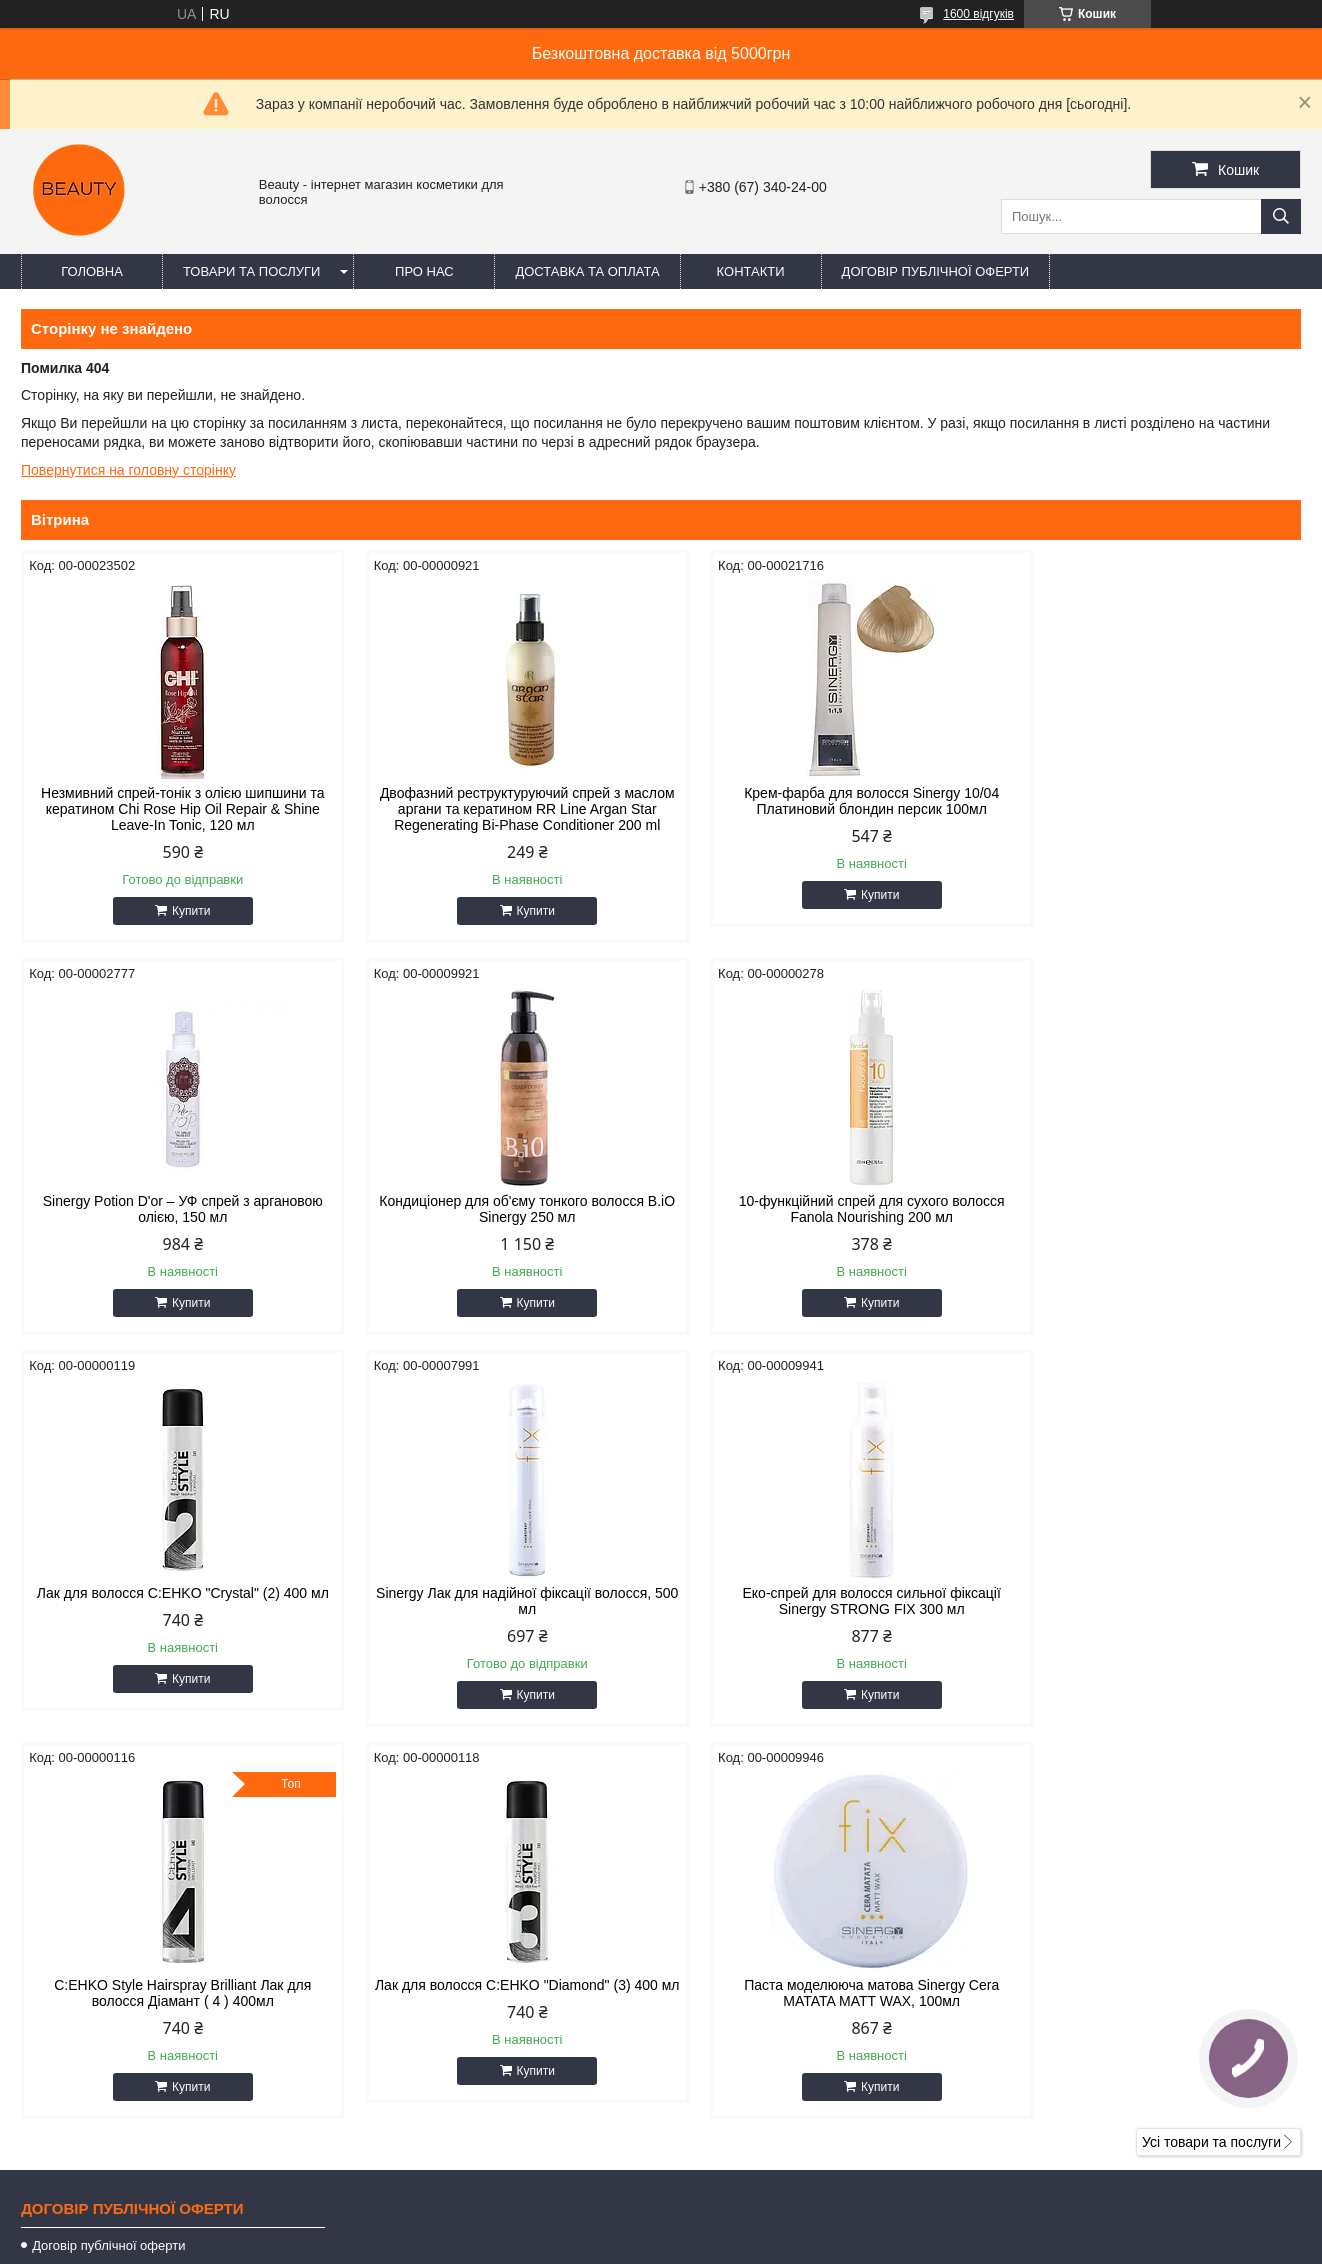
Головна (92, 271)
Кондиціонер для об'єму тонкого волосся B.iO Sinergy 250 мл (173, 1225)
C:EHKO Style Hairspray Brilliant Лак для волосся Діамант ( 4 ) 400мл (498, 1617)
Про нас (424, 271)
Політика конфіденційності (761, 2245)
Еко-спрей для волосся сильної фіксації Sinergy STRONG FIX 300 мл (173, 1617)
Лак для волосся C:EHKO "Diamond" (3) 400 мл (823, 1617)
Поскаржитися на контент (606, 2245)
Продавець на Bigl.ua (661, 2227)
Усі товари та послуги (1211, 1766)
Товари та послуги (251, 271)
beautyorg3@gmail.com (766, 1999)
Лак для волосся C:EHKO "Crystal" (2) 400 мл (823, 1225)
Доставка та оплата (587, 271)
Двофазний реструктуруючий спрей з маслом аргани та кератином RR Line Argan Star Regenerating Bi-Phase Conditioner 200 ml (498, 817)
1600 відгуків (978, 14)
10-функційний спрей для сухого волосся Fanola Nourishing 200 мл (498, 1225)
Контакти (751, 271)
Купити (181, 911)
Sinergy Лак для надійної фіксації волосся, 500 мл (1148, 1225)
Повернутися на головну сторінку (128, 470)
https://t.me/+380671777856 (779, 2025)
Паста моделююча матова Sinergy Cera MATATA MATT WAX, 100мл (1148, 1617)
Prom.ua (754, 2209)
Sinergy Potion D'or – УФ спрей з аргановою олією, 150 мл (1149, 801)
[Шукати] (1281, 216)
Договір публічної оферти (936, 271)
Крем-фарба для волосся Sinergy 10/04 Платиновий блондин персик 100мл (823, 801)
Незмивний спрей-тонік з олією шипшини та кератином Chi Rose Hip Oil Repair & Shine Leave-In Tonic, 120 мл (172, 809)
